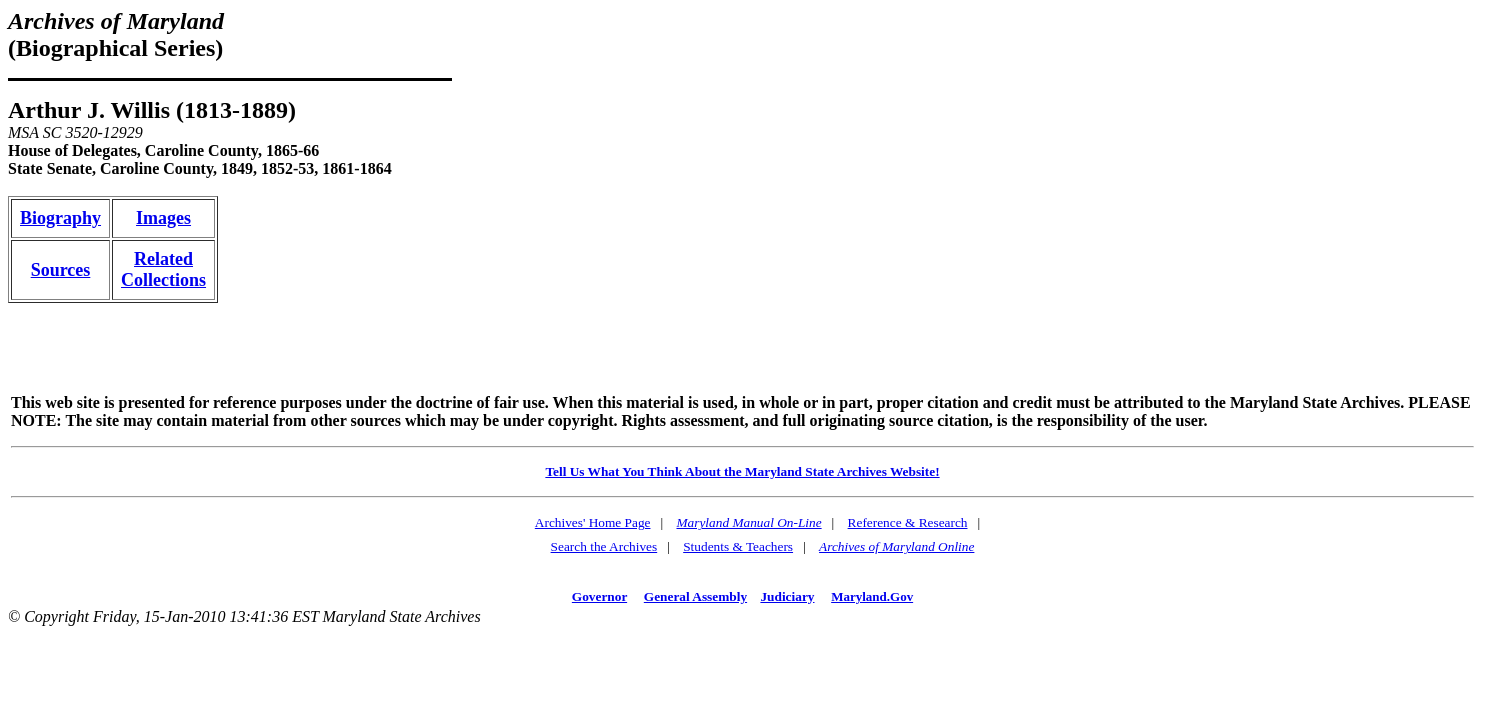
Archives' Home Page (593, 522)
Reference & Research (908, 522)
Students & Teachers (738, 546)
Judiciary (787, 596)
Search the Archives (604, 546)
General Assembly (695, 596)
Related (163, 259)
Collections (163, 280)
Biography (60, 218)
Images (163, 218)
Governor (599, 596)
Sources (61, 270)
